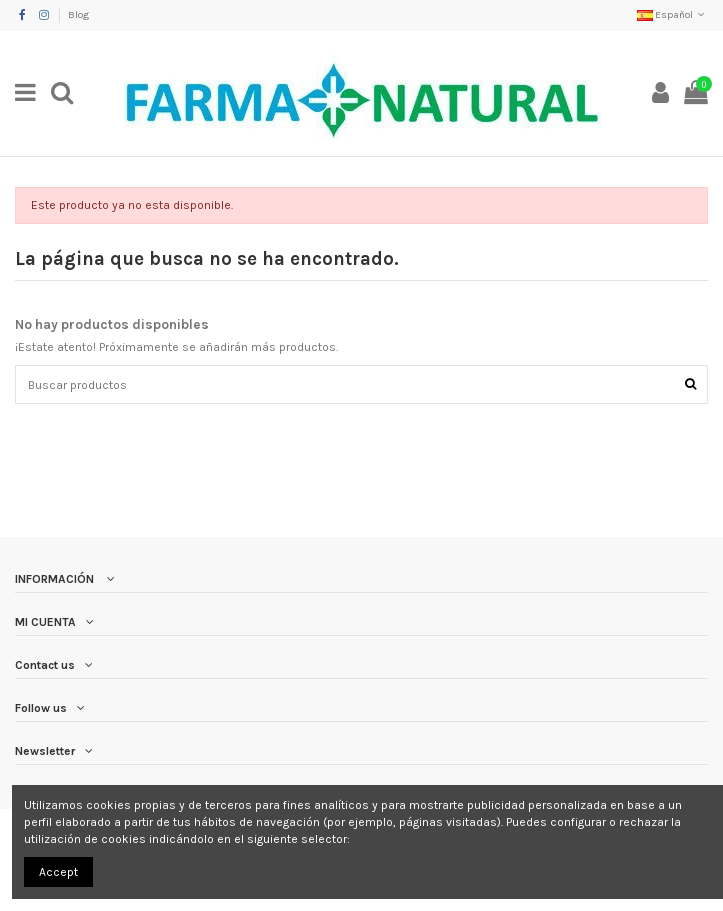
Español (672, 15)
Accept (58, 872)
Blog (78, 15)
